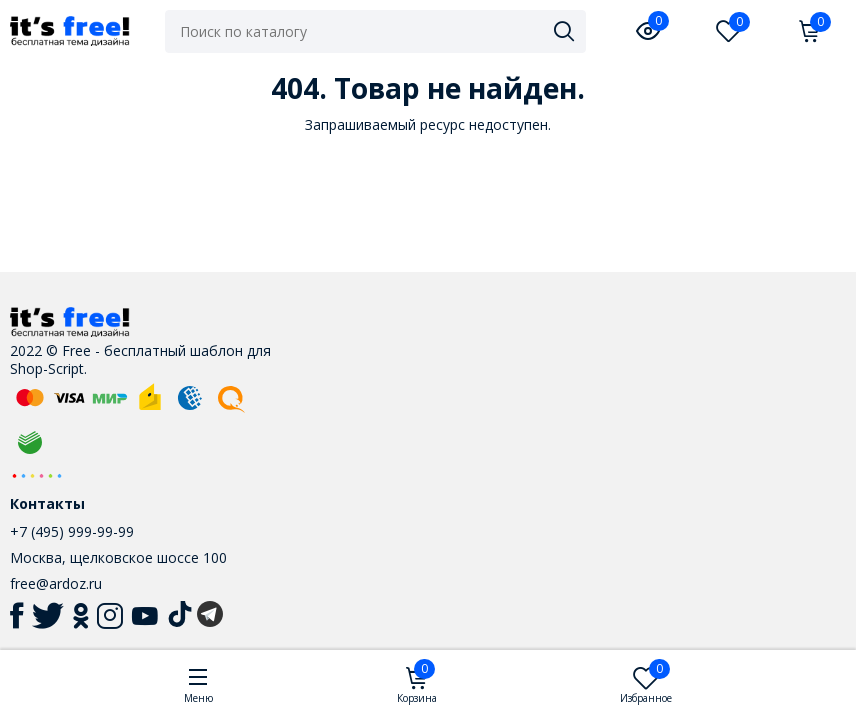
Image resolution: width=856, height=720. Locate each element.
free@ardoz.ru (56, 583)
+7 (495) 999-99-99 (72, 531)
